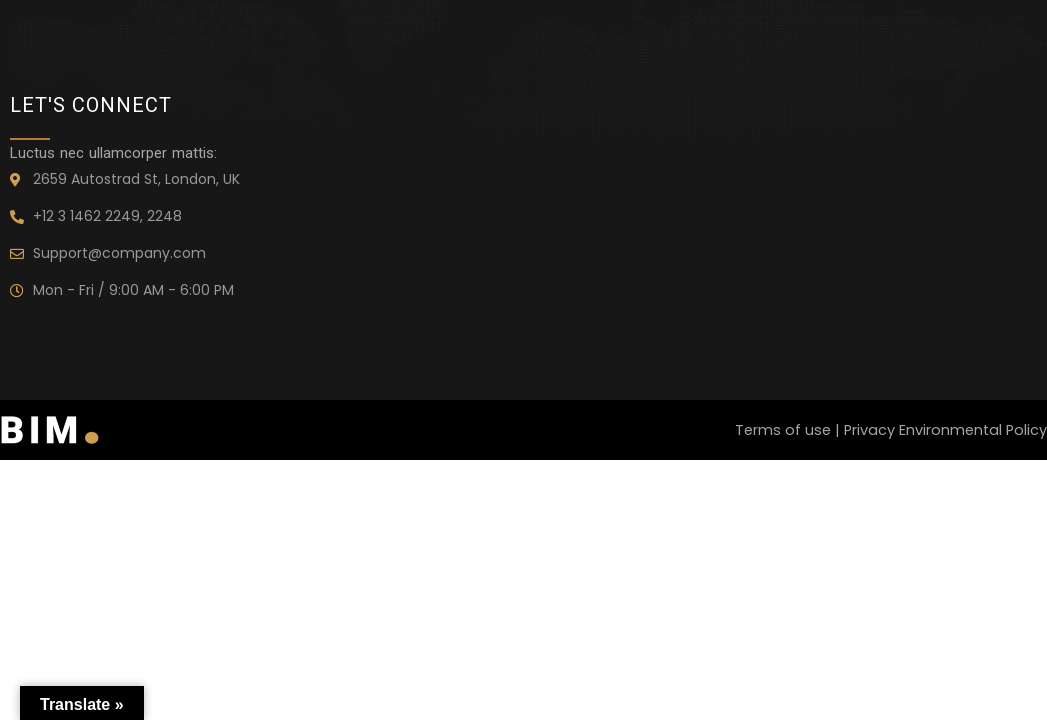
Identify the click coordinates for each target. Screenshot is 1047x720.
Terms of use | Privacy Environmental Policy (888, 430)
